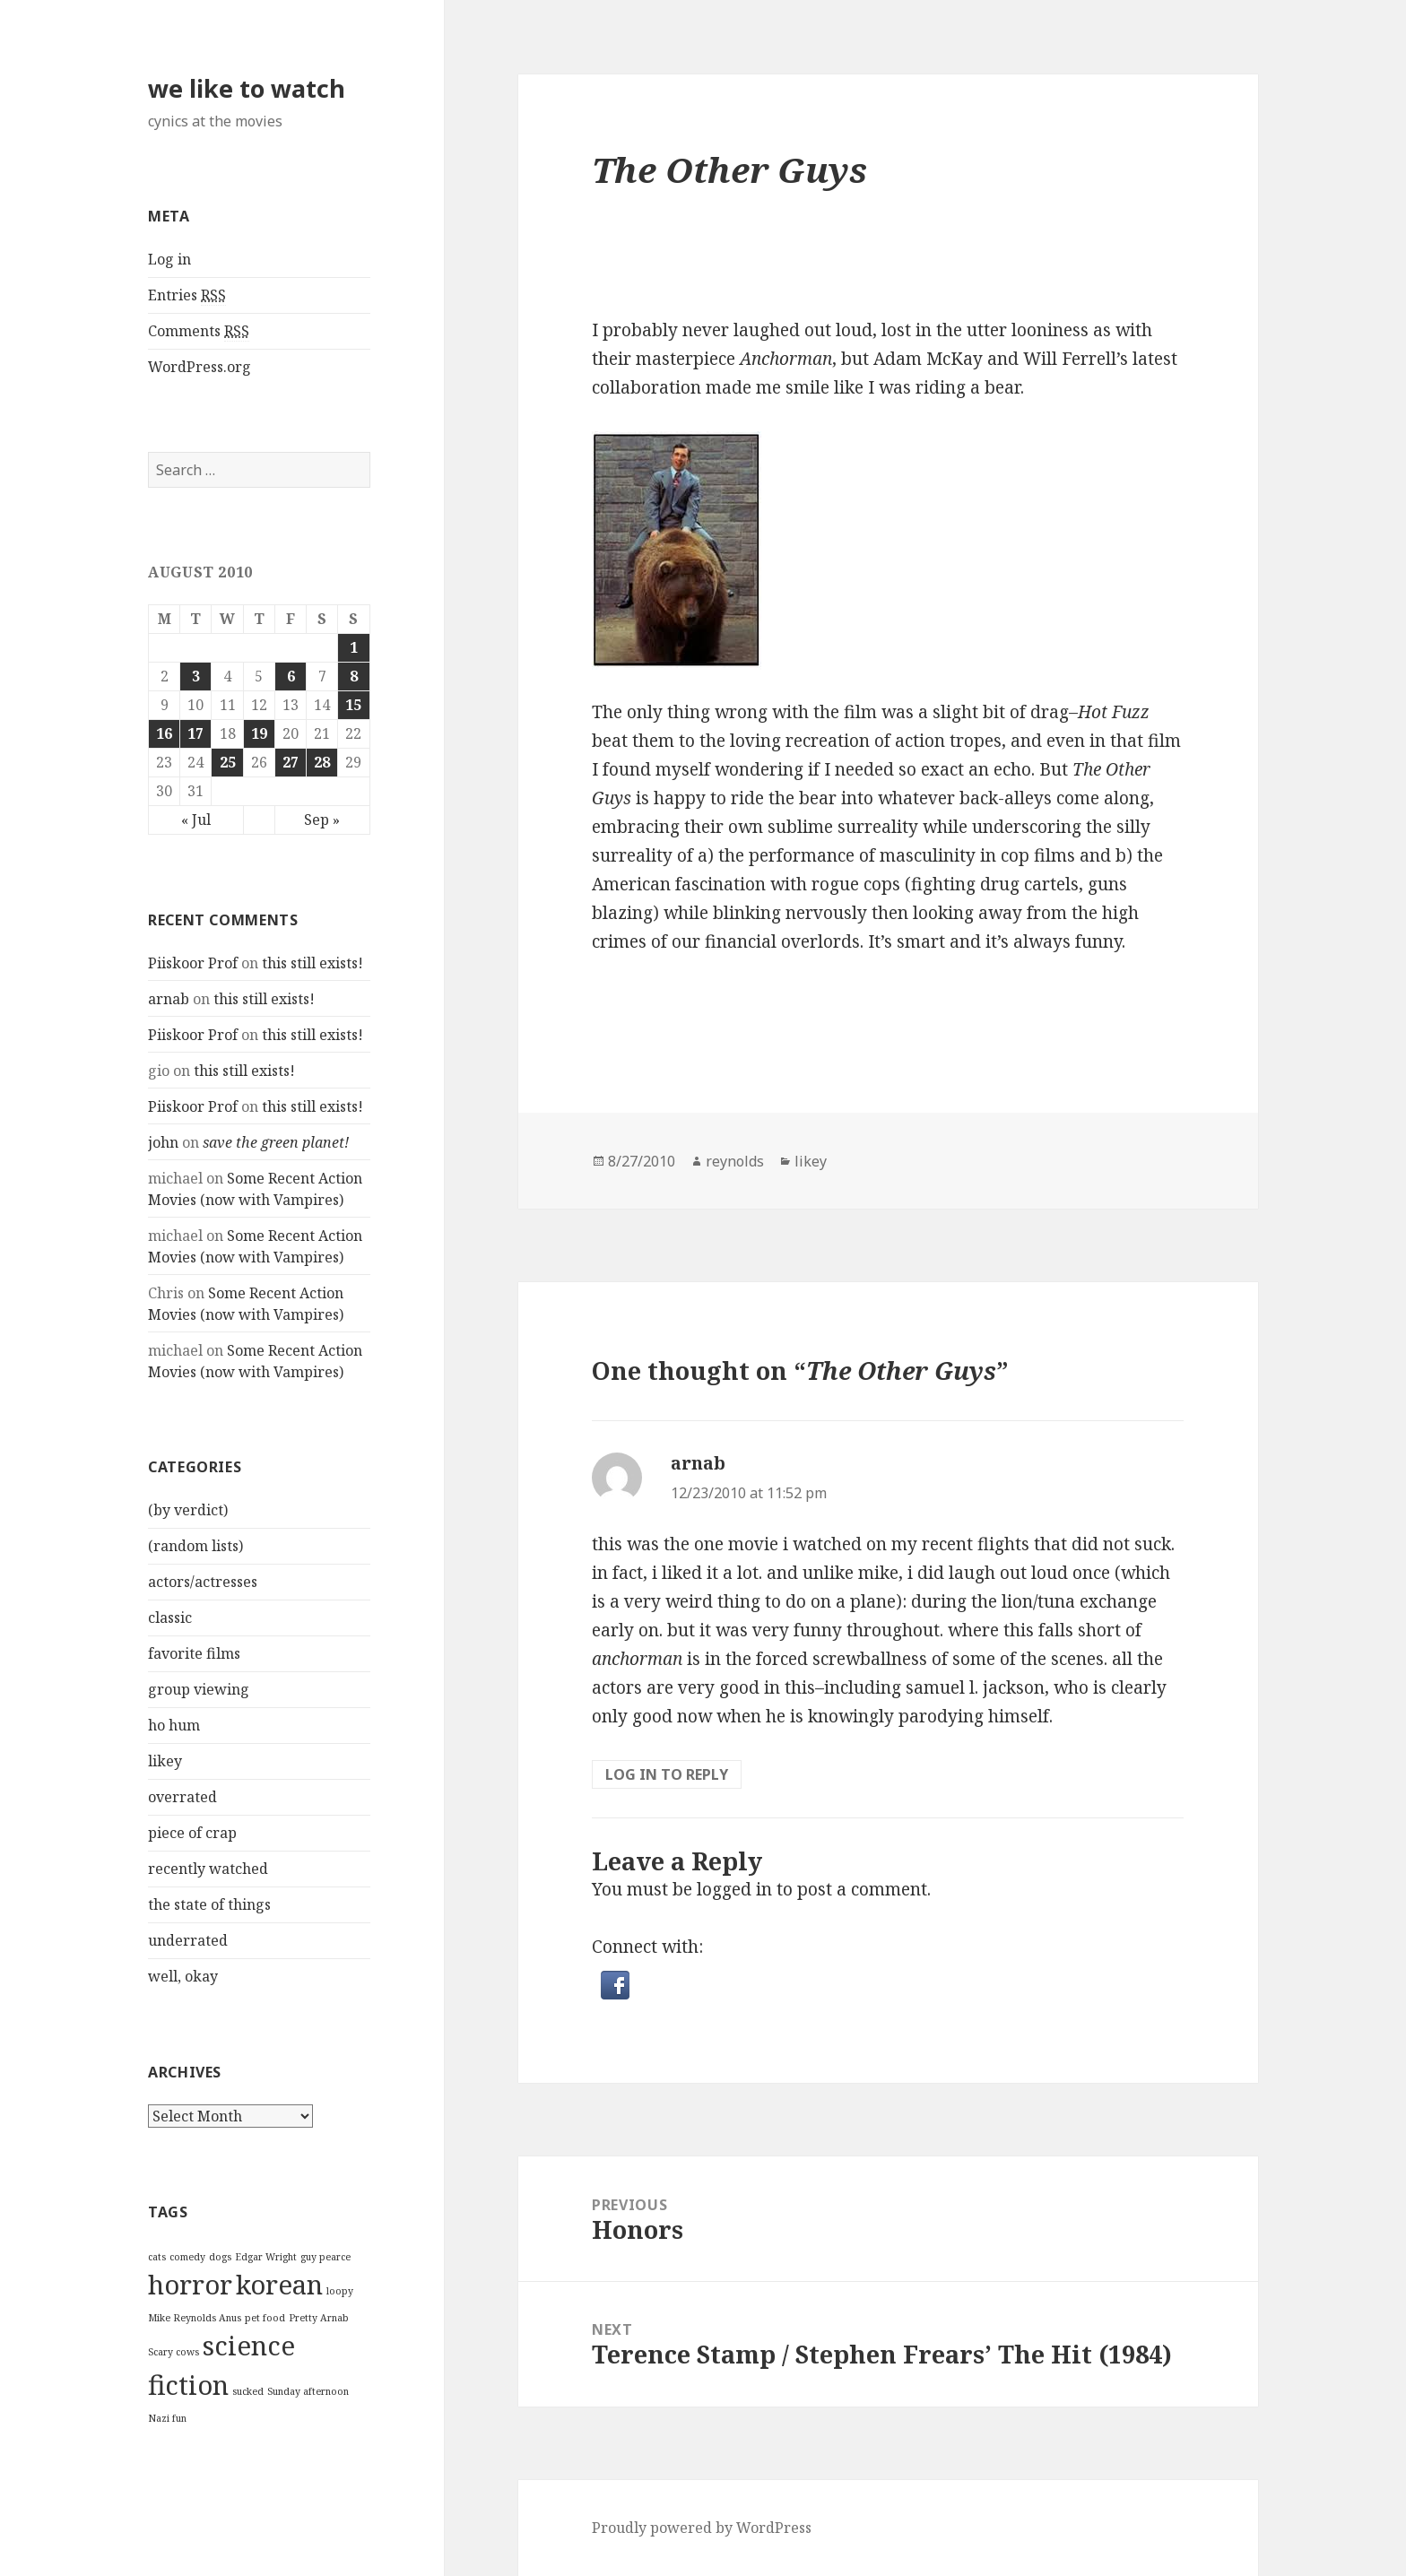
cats (157, 2257)
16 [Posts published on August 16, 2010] (164, 733)
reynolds (735, 1161)
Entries (187, 295)
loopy (339, 2291)
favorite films (194, 1653)
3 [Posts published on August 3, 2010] (196, 676)
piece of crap (192, 1833)
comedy (187, 2257)
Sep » (322, 819)
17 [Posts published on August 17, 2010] (195, 733)
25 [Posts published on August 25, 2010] (228, 762)
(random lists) (195, 1546)
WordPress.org (199, 367)
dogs (220, 2257)
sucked (248, 2391)
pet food (265, 2317)
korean (279, 2285)
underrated (188, 1940)
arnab (168, 999)
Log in (169, 259)
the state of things (209, 1904)
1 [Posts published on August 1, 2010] (354, 647)
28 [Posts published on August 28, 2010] (322, 762)
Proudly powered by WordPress (701, 2527)
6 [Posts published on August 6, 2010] (291, 676)
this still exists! (312, 963)
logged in (734, 1889)
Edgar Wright (266, 2257)
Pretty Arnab (319, 2317)
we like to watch (246, 88)
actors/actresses (202, 1582)
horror (190, 2285)
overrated (182, 1797)
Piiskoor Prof (193, 963)
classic (170, 1617)
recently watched (208, 1868)
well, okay (183, 1976)
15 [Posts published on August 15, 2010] (353, 705)
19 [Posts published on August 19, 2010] (259, 733)
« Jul (196, 819)
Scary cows (173, 2352)
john (163, 1142)
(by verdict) (188, 1510)
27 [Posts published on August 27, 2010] (290, 762)
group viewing (198, 1689)
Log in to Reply (666, 1774)
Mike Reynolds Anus (194, 2317)
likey (165, 1761)
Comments (198, 331)
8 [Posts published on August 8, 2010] (354, 676)
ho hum (174, 1725)
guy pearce (325, 2257)
